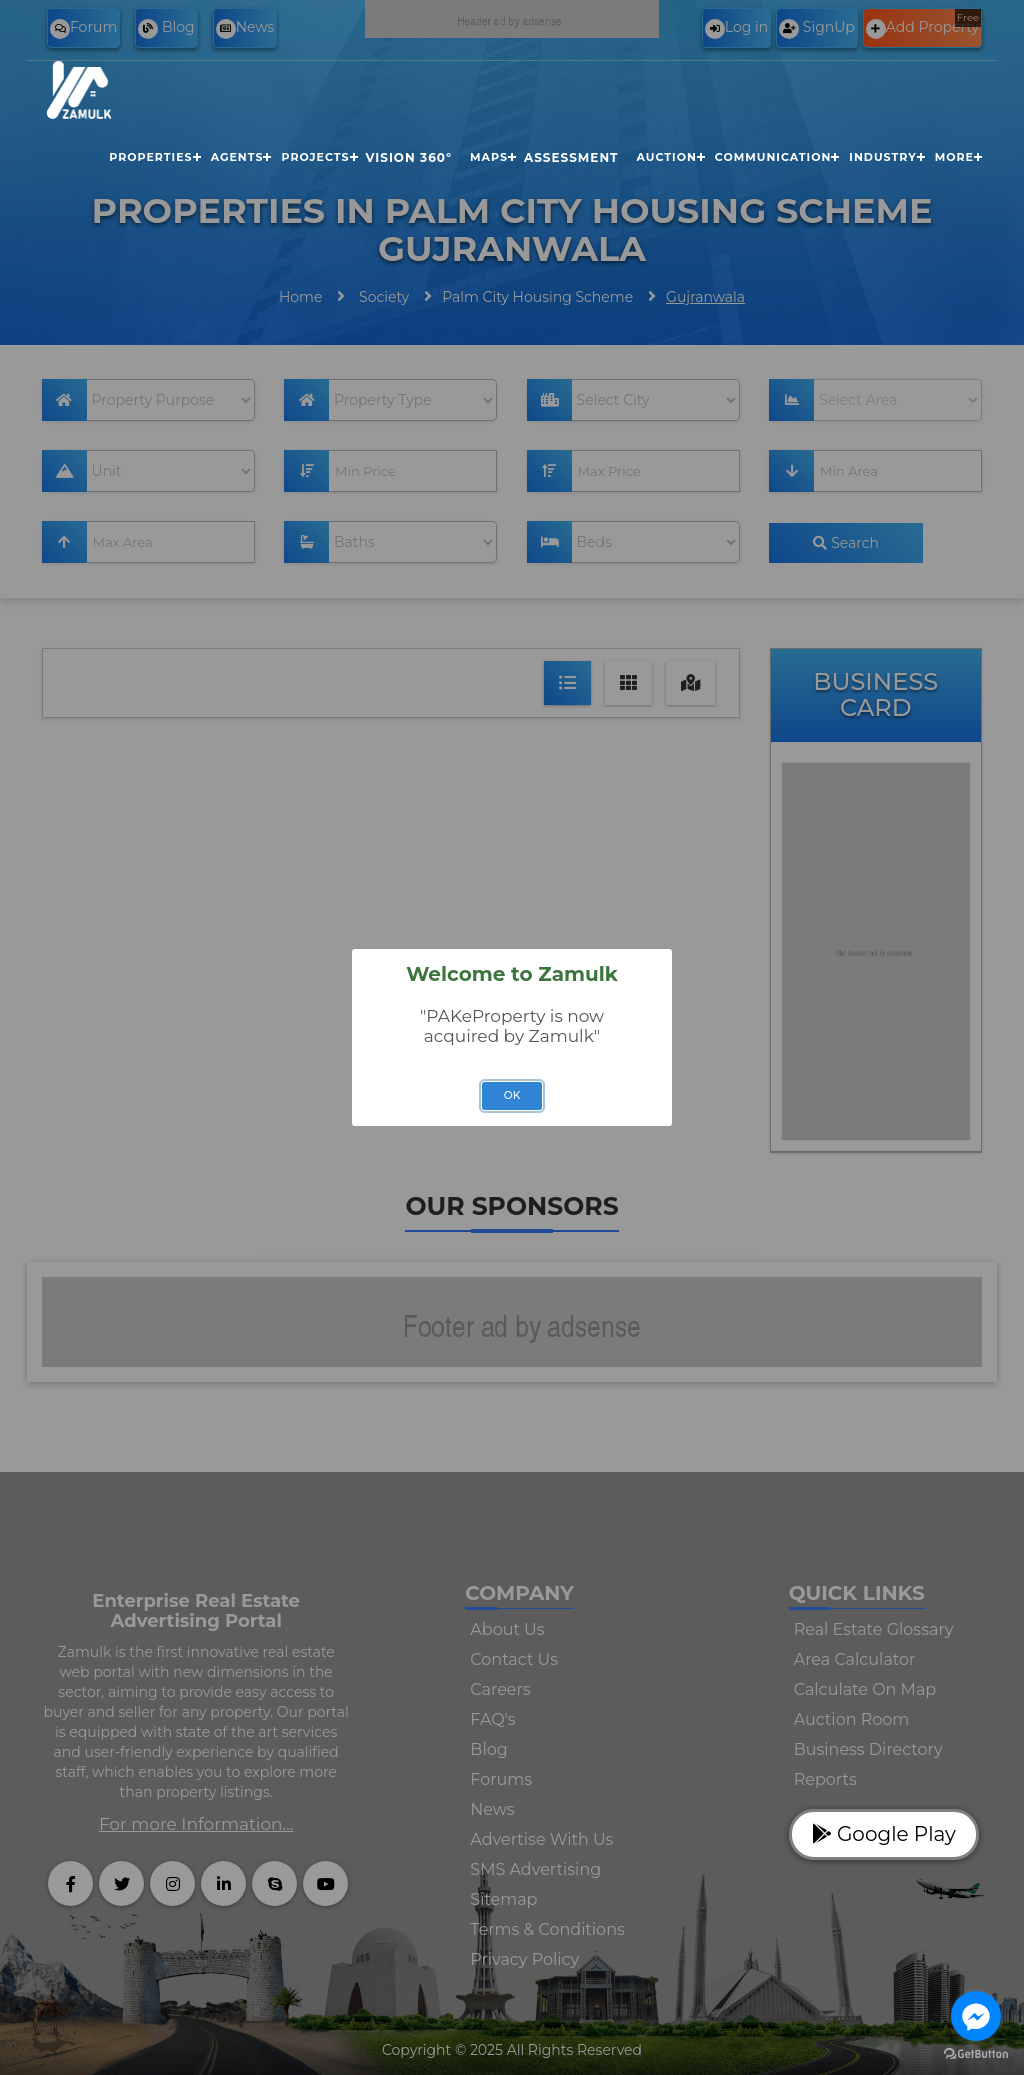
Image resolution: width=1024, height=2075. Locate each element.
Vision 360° (409, 157)
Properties (150, 157)
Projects (315, 157)
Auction (667, 157)
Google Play (884, 1834)
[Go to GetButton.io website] (976, 2054)
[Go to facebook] (976, 2016)
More (954, 157)
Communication (773, 157)
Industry (882, 157)
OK (512, 1095)
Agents (237, 157)
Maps (489, 157)
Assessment (571, 157)
